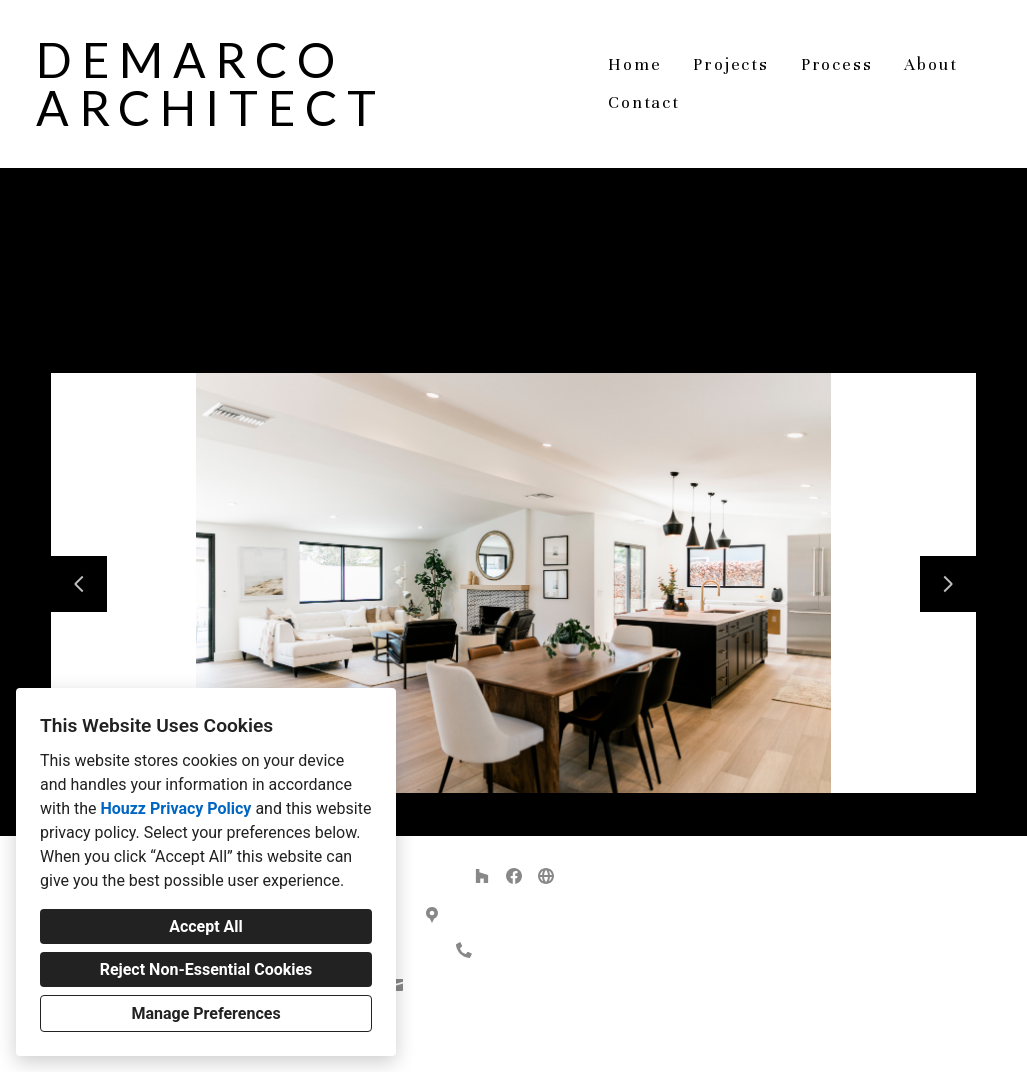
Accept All (206, 926)
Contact (644, 102)
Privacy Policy (464, 1041)
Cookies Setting (559, 1041)
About (930, 64)
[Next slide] (948, 584)
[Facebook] (514, 876)
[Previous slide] (79, 584)
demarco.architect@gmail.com (524, 985)
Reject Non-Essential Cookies (206, 969)
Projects (730, 64)
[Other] (546, 876)
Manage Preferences (205, 1013)
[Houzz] (482, 876)
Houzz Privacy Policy (175, 808)
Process (837, 64)
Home (634, 64)
